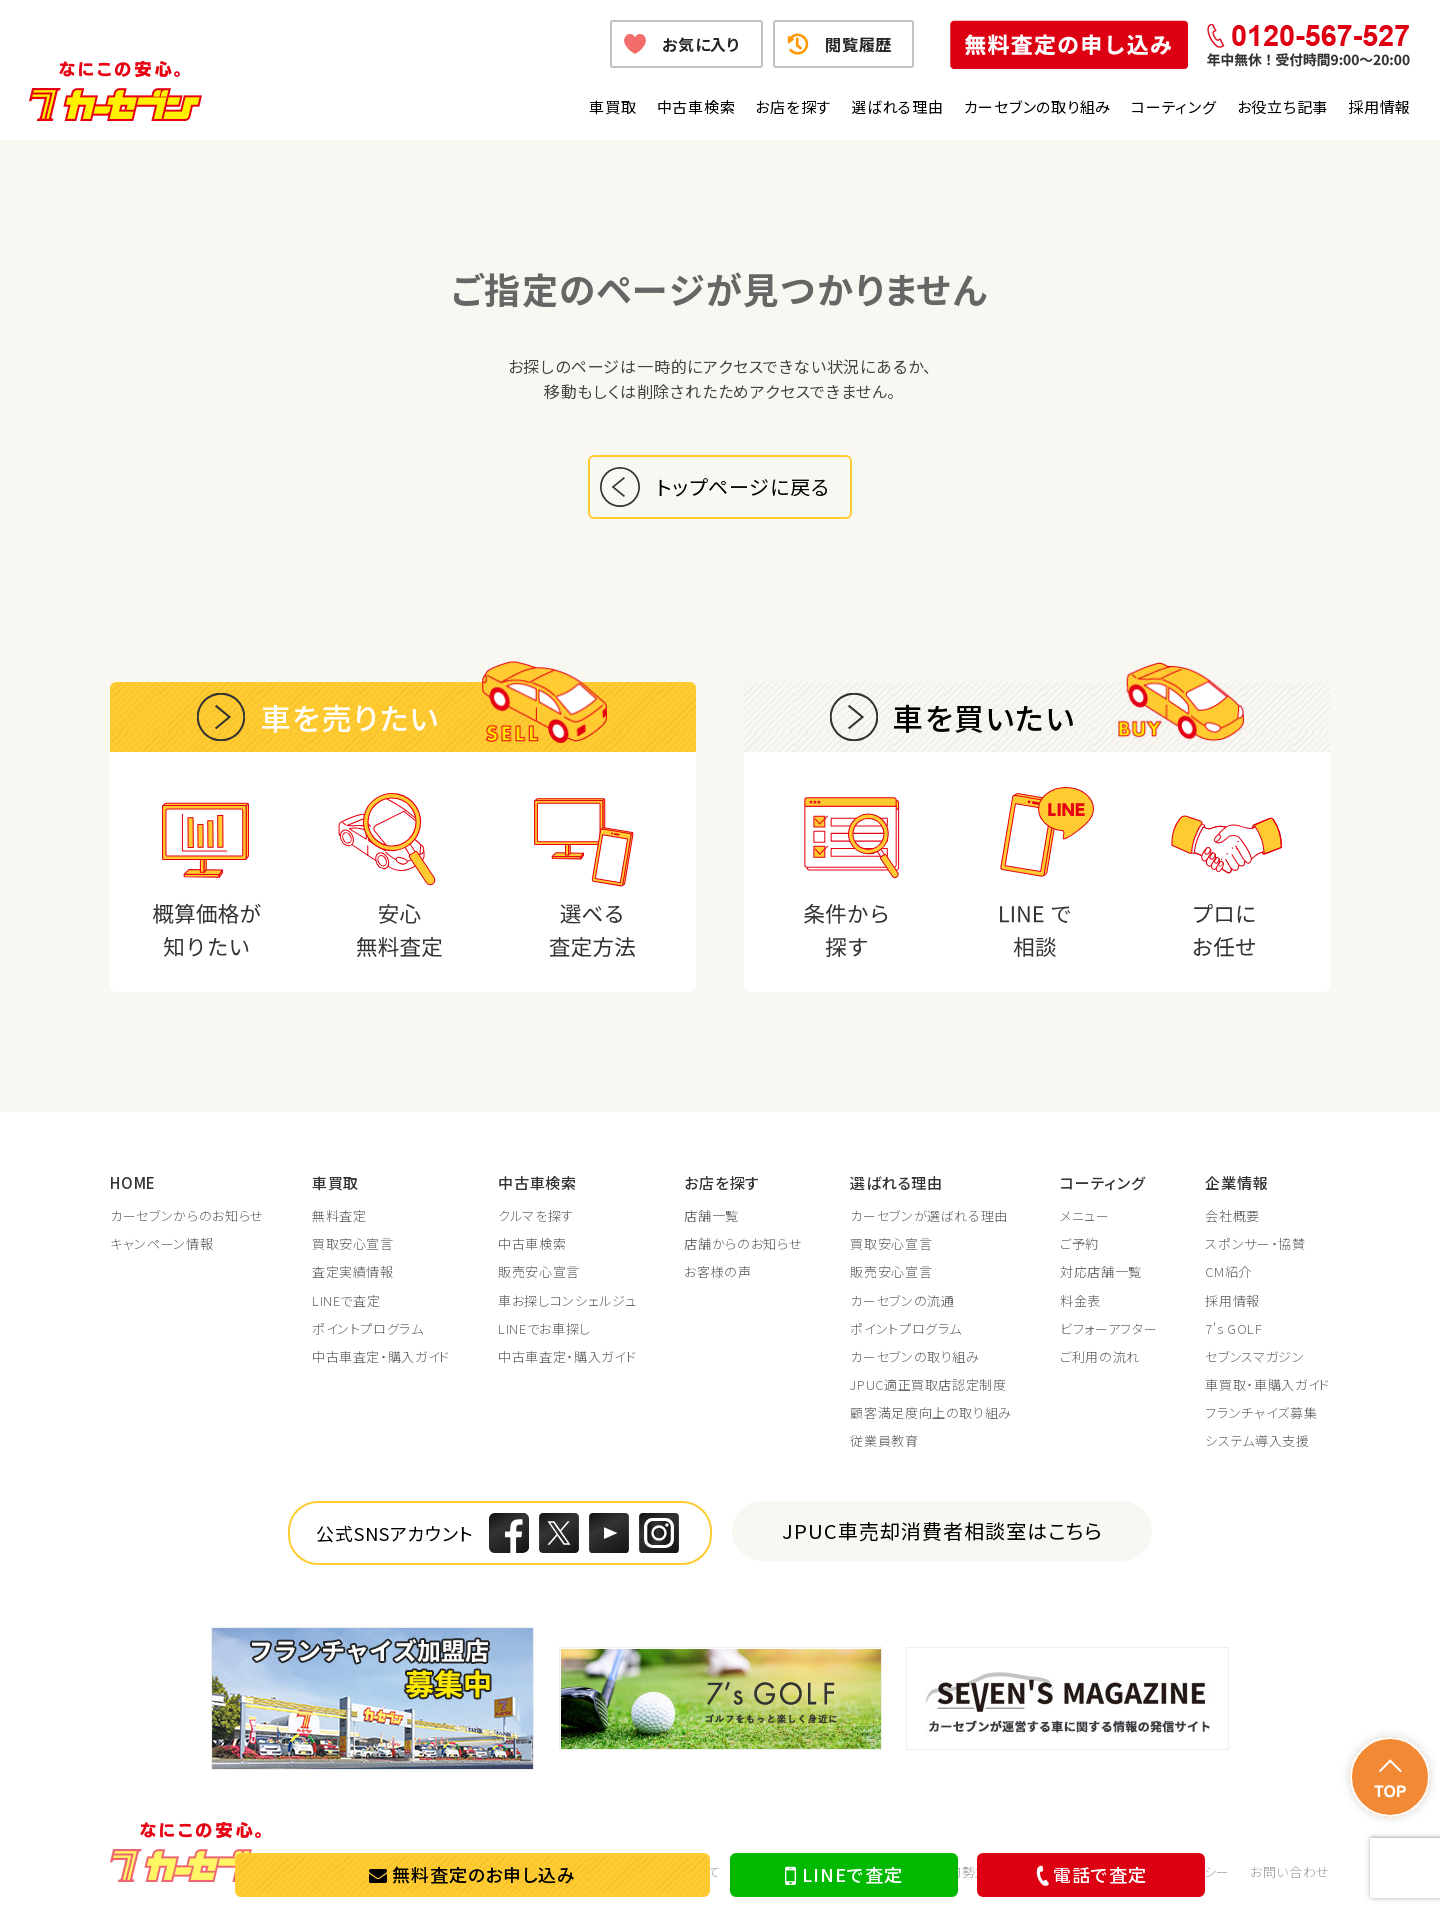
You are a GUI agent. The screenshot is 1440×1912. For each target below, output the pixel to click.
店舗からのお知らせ (743, 1244)
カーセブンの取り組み (1038, 106)
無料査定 (339, 1216)
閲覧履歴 (858, 44)
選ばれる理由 (897, 106)
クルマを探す (536, 1216)
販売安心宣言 (539, 1272)
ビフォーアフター (1108, 1329)
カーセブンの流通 (902, 1301)
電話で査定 (1088, 1874)
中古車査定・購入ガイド (381, 1357)
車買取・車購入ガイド (1267, 1385)
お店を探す (793, 106)
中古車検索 (696, 106)
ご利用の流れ (1100, 1357)
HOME (133, 1182)
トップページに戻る (743, 486)
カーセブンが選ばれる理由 (929, 1216)
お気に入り (701, 44)
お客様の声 (717, 1272)
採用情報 (1379, 106)
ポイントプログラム (368, 1329)
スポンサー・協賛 (1255, 1244)
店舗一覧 (711, 1216)
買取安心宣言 (353, 1244)
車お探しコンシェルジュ (567, 1301)
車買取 (612, 106)
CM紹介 (1228, 1272)
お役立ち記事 (1283, 106)
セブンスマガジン (1254, 1357)
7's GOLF (1233, 1329)
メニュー (1085, 1216)
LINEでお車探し (544, 1329)
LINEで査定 (844, 1875)
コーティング (1174, 106)
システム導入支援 (1257, 1441)
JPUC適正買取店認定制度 (928, 1385)
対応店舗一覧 (1101, 1272)
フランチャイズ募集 (1261, 1413)
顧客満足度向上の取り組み (931, 1413)
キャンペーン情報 (161, 1244)
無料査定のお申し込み (472, 1874)
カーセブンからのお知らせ (187, 1216)
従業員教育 (884, 1441)
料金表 (1080, 1301)
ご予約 (1079, 1244)
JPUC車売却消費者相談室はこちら (942, 1530)
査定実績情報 (353, 1272)
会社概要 (1232, 1216)
